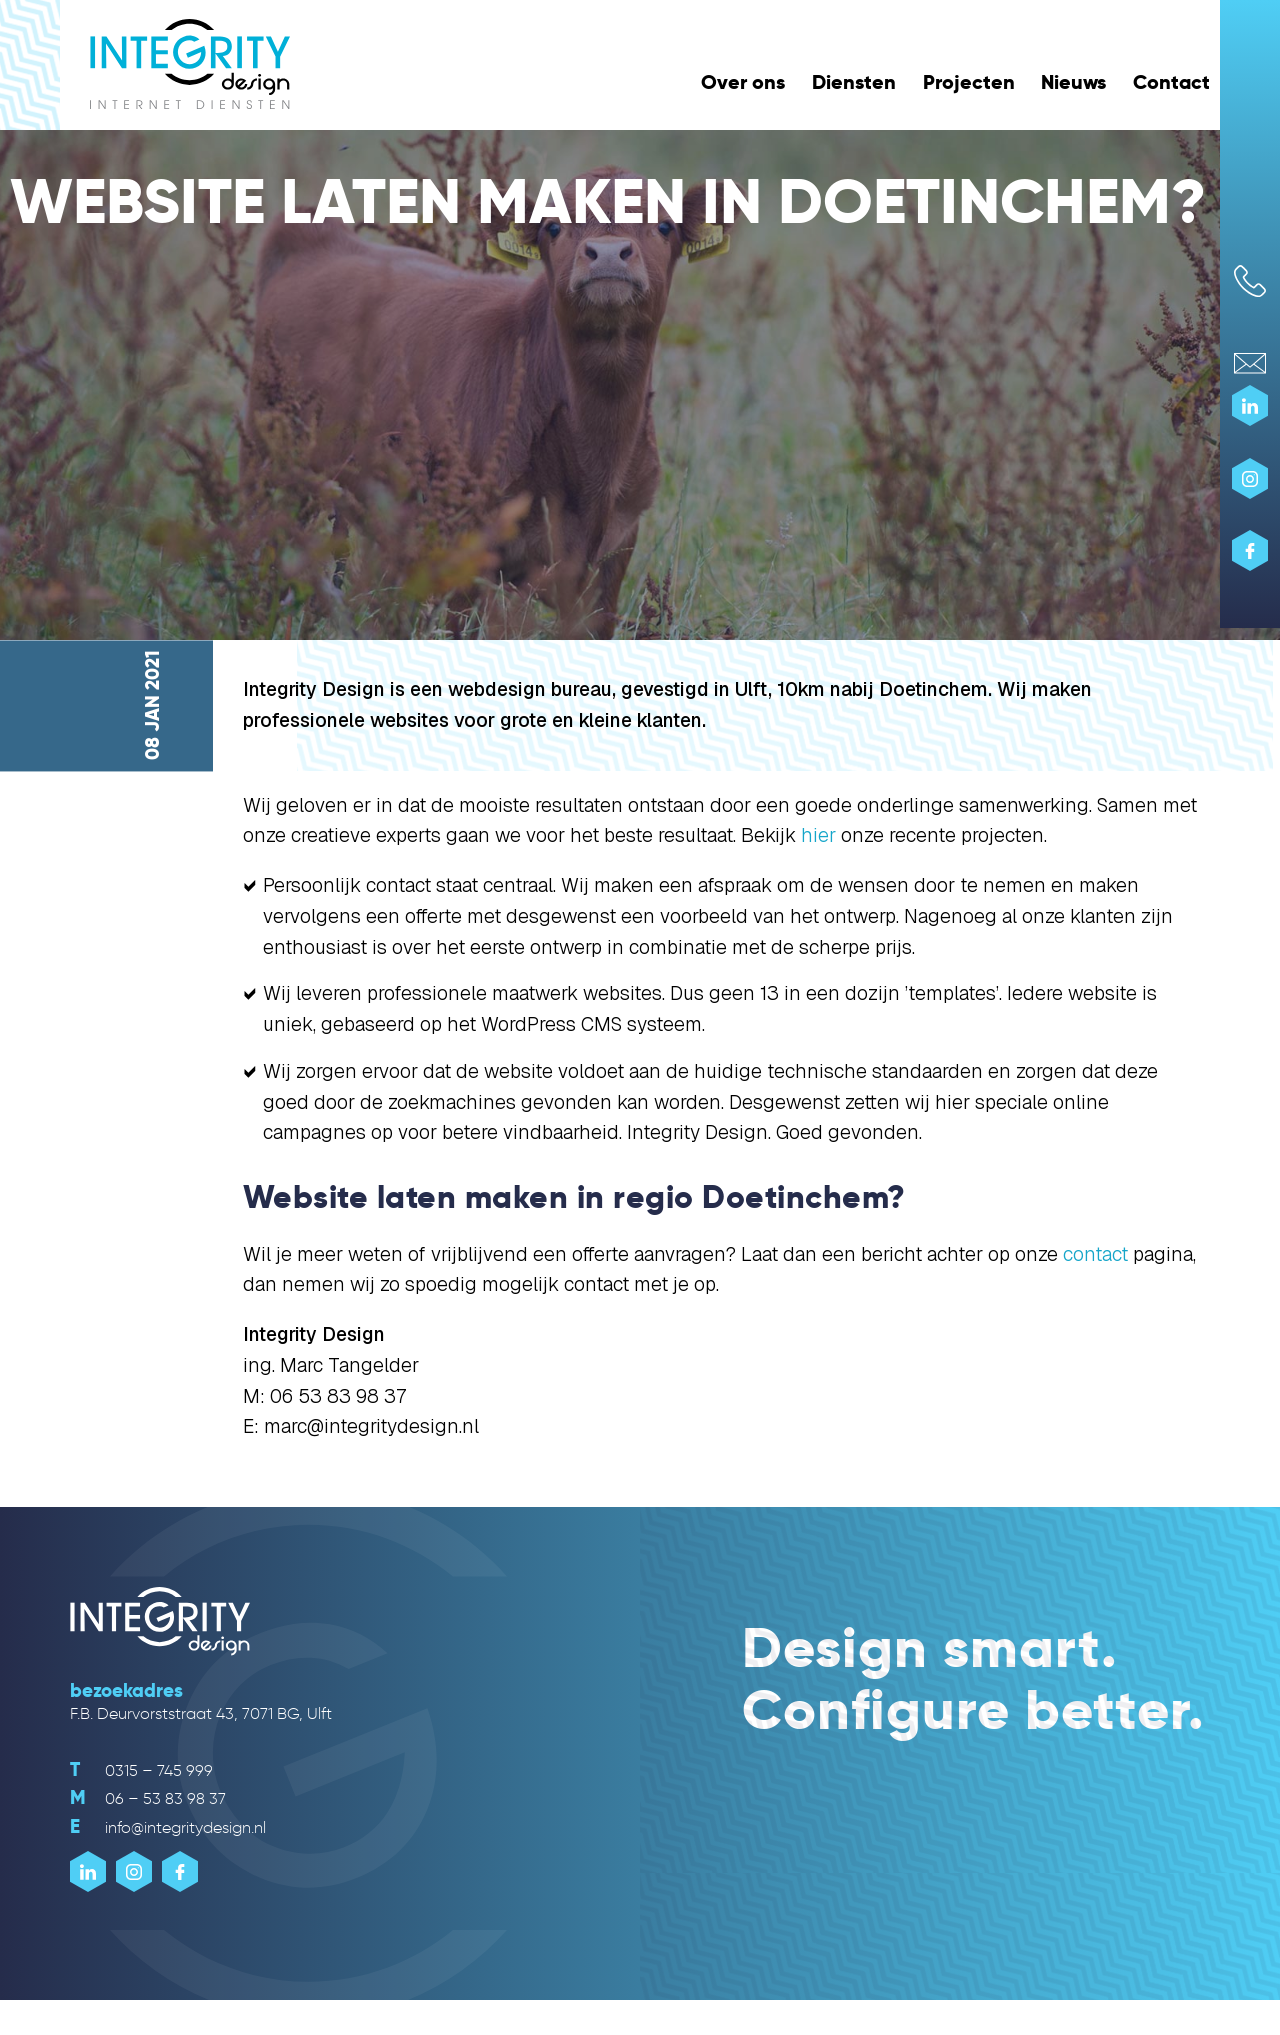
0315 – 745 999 (141, 1770)
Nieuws (1073, 82)
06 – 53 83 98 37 (148, 1798)
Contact (1171, 82)
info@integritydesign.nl (168, 1827)
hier (818, 835)
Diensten (854, 82)
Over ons (743, 82)
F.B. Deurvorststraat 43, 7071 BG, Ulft (201, 1713)
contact (1095, 1254)
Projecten (969, 82)
